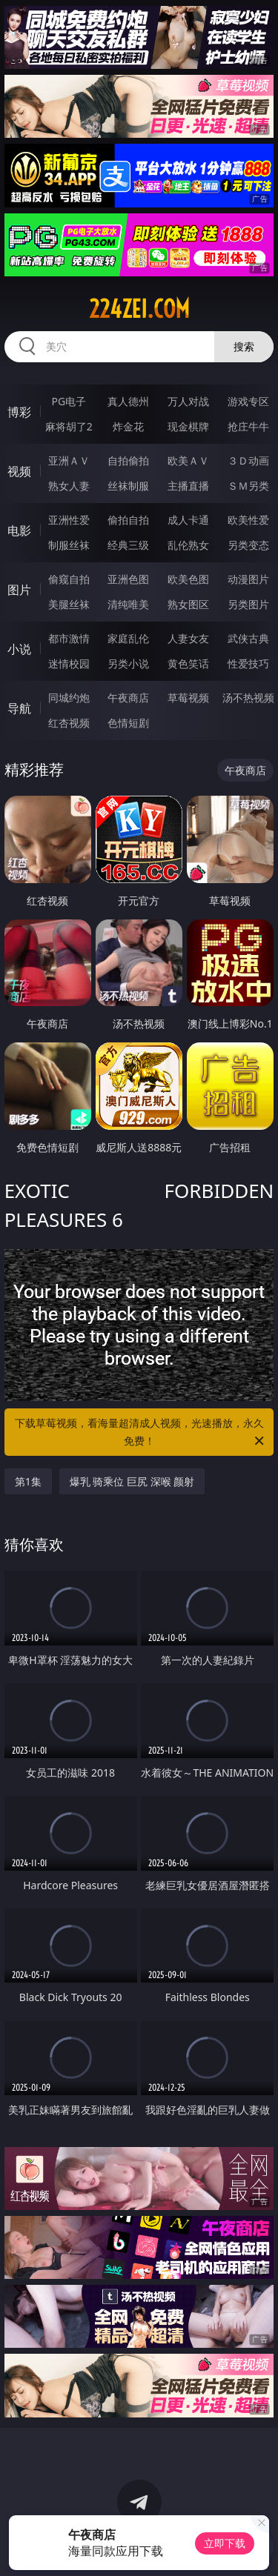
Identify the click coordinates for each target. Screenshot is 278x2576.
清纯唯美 (128, 604)
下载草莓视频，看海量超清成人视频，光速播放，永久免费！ (141, 1433)
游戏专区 (248, 401)
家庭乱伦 (128, 638)
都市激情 (69, 638)
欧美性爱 (248, 520)
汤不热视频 (248, 697)
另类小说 (128, 663)
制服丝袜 (69, 545)
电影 (19, 530)
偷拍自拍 (128, 520)
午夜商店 (128, 697)
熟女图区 (188, 604)
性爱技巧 (248, 663)
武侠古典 (248, 638)
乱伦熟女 (188, 545)
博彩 (19, 412)
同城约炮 (69, 697)
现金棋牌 (188, 426)
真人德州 (128, 401)
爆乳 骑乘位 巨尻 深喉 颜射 (132, 1481)
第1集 (28, 1481)
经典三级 (128, 545)
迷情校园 (69, 663)
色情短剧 (128, 723)
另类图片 (248, 604)
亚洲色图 (128, 579)
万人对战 (188, 401)
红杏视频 (69, 723)
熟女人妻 (69, 486)
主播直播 (188, 486)
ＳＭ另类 (248, 486)
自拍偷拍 (128, 460)
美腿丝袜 (69, 604)
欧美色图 (188, 579)
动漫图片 (248, 579)
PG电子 (68, 401)
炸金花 (128, 426)
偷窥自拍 (69, 579)
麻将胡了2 (69, 426)
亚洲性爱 (69, 520)
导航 (19, 708)
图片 (19, 590)
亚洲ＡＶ (69, 460)
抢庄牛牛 (248, 426)
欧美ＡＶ (188, 460)
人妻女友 (188, 638)
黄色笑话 (188, 663)
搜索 (244, 346)
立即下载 (224, 2543)
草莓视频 (188, 697)
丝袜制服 (128, 486)
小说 (19, 649)
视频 (19, 471)
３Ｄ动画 (248, 460)
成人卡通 (188, 520)
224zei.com (139, 309)
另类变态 (248, 545)
